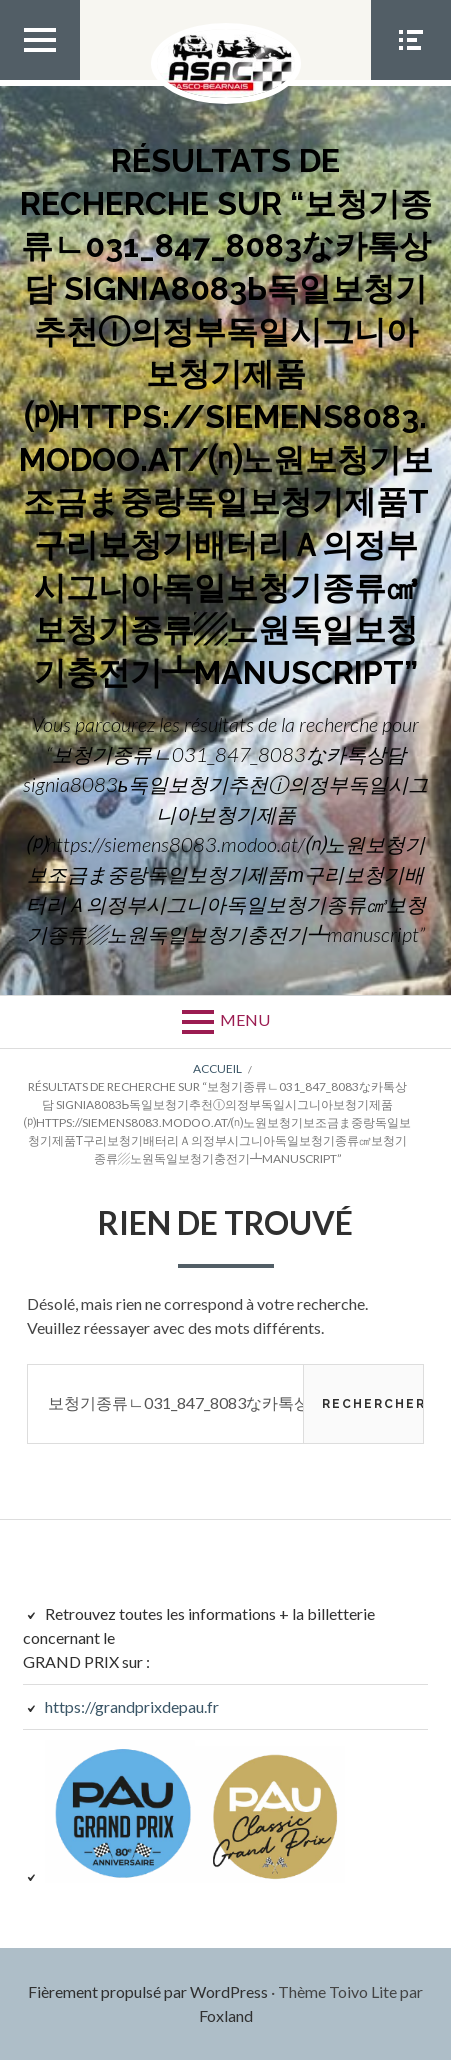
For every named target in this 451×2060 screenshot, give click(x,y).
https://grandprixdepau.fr (132, 1706)
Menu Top (40, 79)
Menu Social (411, 79)
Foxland (226, 2015)
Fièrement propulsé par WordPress (148, 1991)
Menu (245, 1019)
